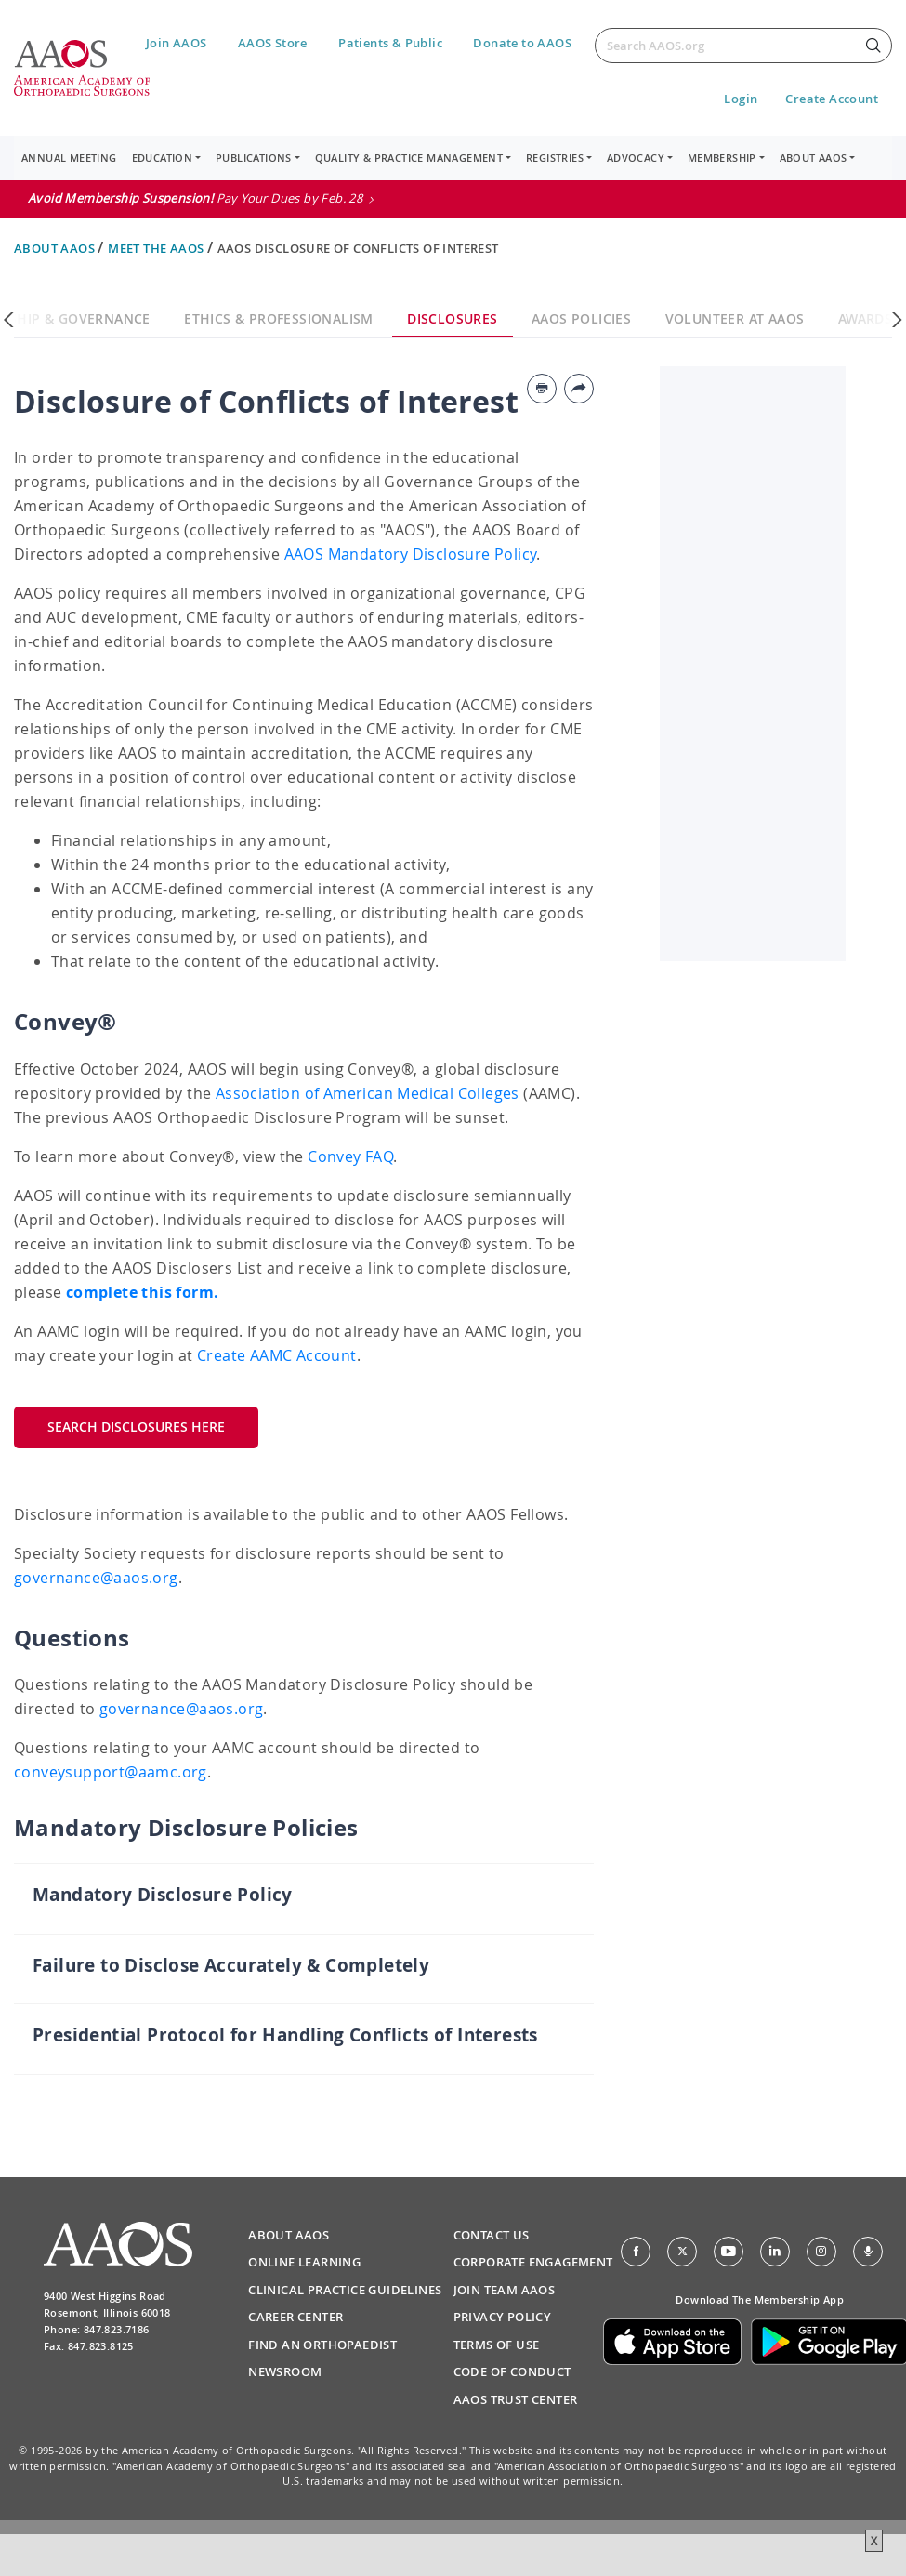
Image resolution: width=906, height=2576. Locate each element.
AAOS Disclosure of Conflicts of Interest (358, 248)
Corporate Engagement (533, 2261)
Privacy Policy (502, 2316)
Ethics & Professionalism (279, 318)
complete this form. (142, 1292)
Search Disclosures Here (136, 1426)
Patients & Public (390, 42)
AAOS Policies (581, 318)
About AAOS (56, 248)
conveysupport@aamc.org (110, 1772)
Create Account (831, 98)
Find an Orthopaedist (322, 2344)
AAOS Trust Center (515, 2399)
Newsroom (285, 2371)
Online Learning (304, 2261)
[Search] (743, 45)
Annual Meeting (69, 158)
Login (740, 98)
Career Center (295, 2316)
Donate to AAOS (522, 42)
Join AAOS (176, 42)
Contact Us (491, 2234)
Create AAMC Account (277, 1355)
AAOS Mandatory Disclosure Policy (410, 554)
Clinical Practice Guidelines (344, 2289)
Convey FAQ (350, 1156)
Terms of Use (496, 2344)
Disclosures (452, 318)
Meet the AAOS (157, 248)
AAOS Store (273, 42)
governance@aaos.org (96, 1577)
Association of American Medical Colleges (367, 1093)
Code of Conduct (512, 2371)
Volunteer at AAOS (735, 318)
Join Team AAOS (504, 2289)
